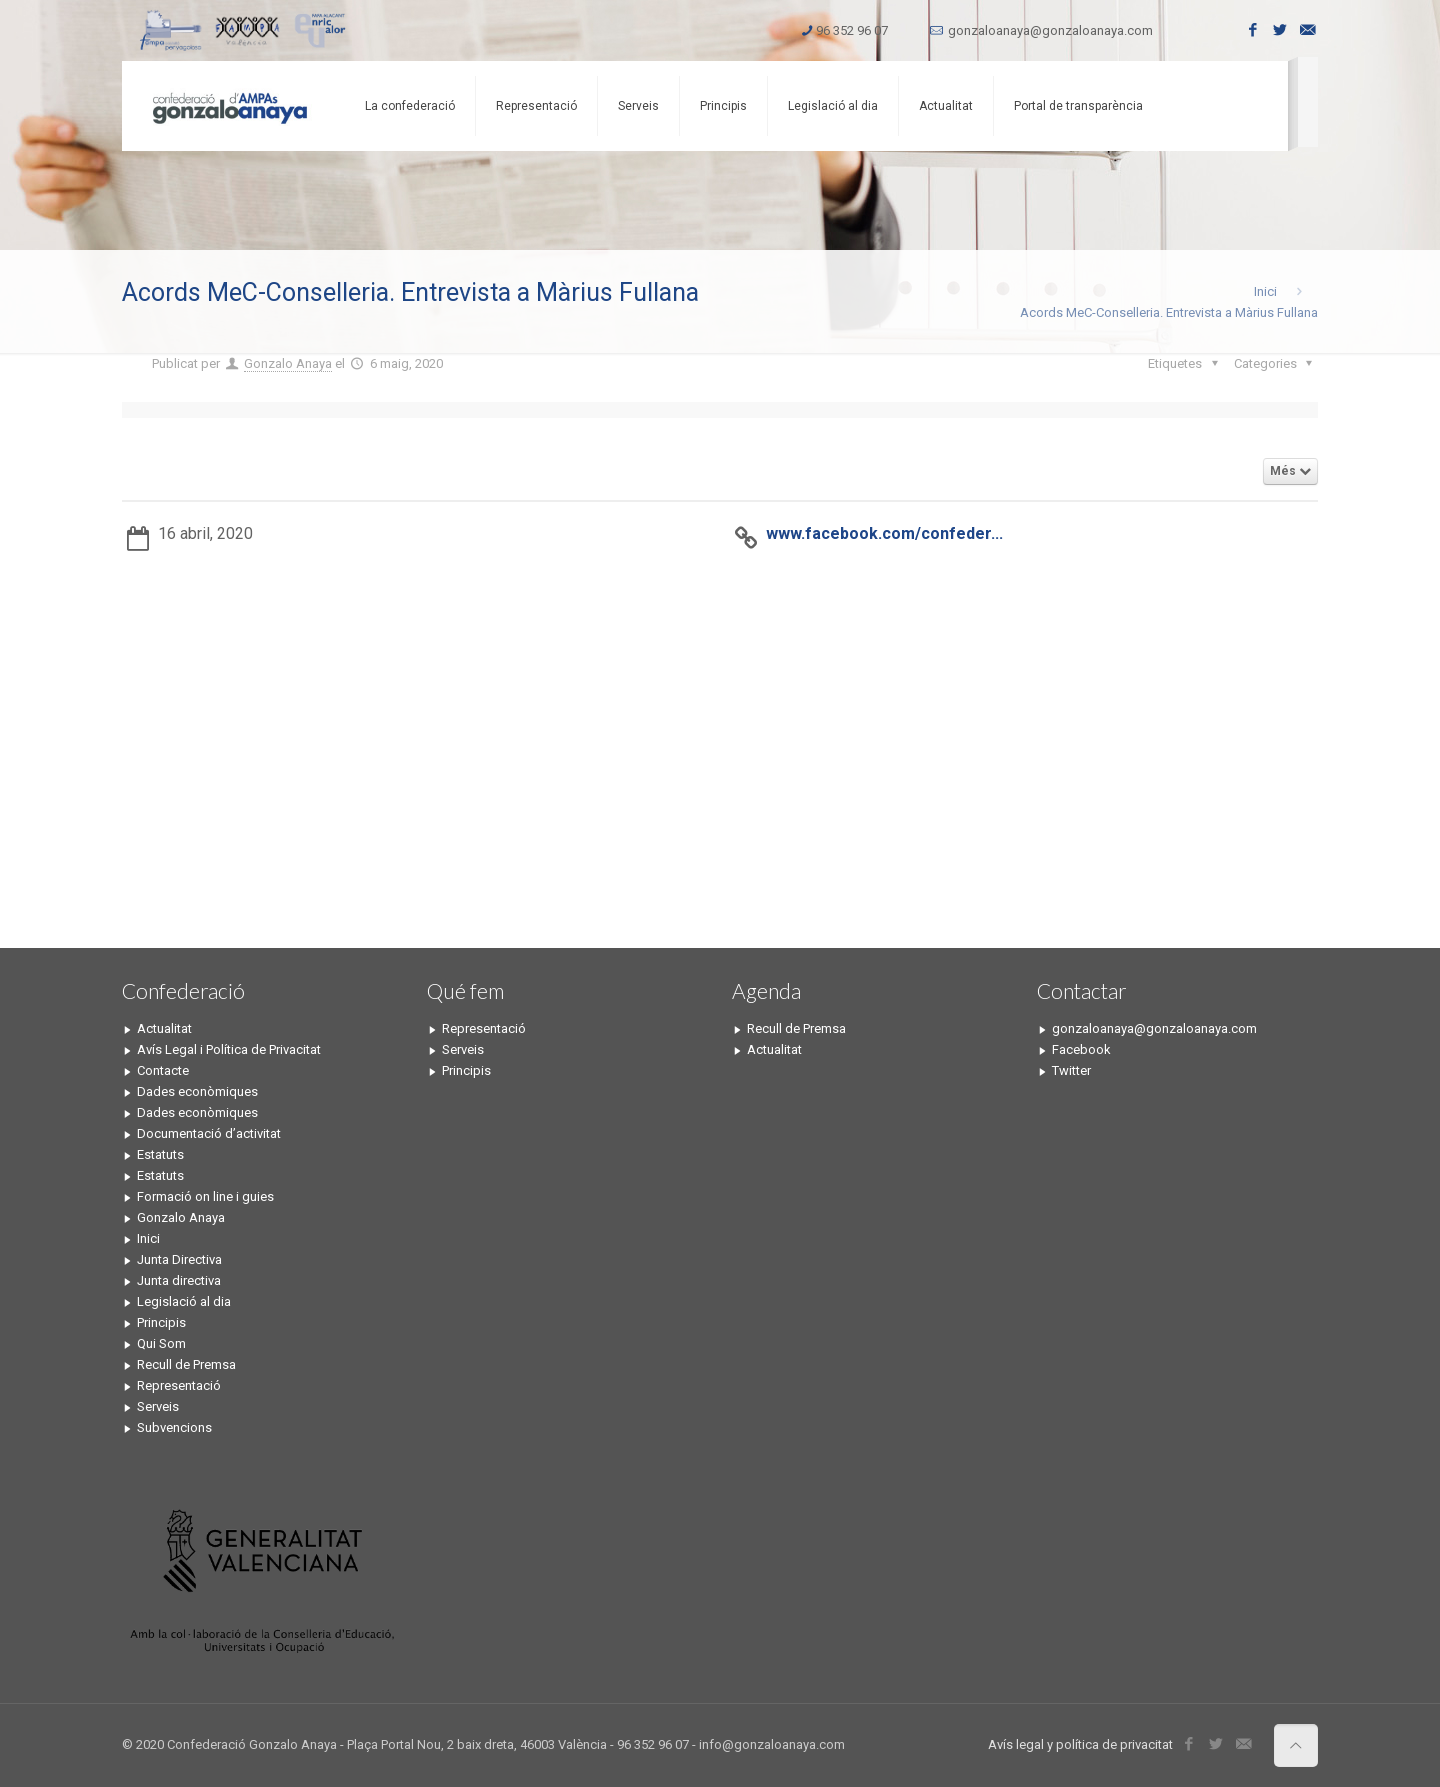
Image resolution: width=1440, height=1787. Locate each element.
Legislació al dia (184, 1301)
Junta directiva (179, 1280)
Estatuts (160, 1154)
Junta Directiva (179, 1259)
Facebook (1081, 1049)
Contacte (163, 1070)
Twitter (1071, 1070)
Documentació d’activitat (209, 1133)
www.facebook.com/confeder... (884, 533)
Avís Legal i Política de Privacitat (229, 1049)
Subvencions (174, 1427)
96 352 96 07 (852, 30)
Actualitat (164, 1028)
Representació (179, 1385)
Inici (1265, 291)
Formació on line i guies (205, 1196)
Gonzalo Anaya (288, 363)
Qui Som (161, 1343)
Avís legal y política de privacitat (1080, 1744)
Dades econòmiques (197, 1091)
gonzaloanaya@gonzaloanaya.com (1050, 30)
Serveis (158, 1406)
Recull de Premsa (186, 1364)
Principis (161, 1322)
